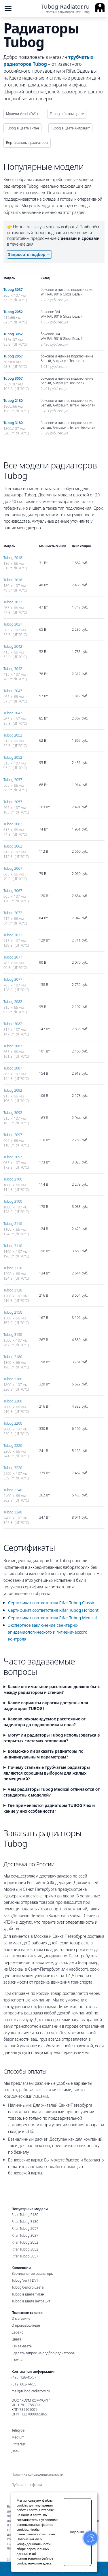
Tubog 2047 (12, 690)
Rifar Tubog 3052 (25, 2249)
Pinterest (19, 2444)
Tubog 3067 (12, 890)
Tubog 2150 (12, 1312)
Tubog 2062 (12, 824)
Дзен (16, 2451)
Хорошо (77, 2531)
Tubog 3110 (12, 1245)
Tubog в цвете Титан (22, 128)
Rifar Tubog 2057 (25, 2228)
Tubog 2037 (12, 602)
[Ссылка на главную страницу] (73, 8)
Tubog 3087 (12, 1068)
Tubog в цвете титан (28, 2294)
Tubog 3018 (12, 579)
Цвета (16, 2339)
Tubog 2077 (12, 957)
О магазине (21, 2318)
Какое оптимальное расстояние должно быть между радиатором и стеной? (52, 1689)
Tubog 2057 (13, 356)
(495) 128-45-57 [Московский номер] (24, 2377)
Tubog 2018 (12, 557)
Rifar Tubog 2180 (25, 2214)
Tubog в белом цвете (67, 113)
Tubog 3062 (12, 846)
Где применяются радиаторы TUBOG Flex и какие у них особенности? (49, 1808)
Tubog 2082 (12, 1001)
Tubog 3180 (13, 422)
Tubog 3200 (12, 1423)
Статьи (17, 2359)
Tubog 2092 (12, 1090)
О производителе (26, 2325)
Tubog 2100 (12, 1179)
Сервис (17, 2332)
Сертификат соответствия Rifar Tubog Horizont (53, 1610)
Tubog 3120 (12, 1290)
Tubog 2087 (12, 1046)
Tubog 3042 (12, 668)
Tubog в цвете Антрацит (70, 128)
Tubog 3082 (12, 1023)
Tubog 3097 (12, 1157)
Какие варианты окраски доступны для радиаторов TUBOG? (45, 1705)
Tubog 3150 (12, 1334)
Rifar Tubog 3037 (25, 2235)
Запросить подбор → (29, 254)
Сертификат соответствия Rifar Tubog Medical (52, 1617)
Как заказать (22, 2346)
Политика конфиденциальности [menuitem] (37, 2474)
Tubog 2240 (12, 1489)
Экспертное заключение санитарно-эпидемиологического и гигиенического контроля (47, 1632)
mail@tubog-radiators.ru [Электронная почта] (31, 2391)
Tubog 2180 (13, 400)
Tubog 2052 (13, 311)
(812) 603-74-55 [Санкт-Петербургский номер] (24, 2384)
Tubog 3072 (12, 935)
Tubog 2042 (12, 646)
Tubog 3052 (13, 334)
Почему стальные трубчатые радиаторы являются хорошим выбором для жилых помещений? (46, 1773)
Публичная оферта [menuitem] (27, 2485)
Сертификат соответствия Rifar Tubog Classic (51, 1602)
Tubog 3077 (12, 979)
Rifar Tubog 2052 (25, 2242)
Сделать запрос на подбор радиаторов (43, 2353)
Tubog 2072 (12, 912)
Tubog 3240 (12, 1512)
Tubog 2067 (12, 868)
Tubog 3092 (12, 1112)
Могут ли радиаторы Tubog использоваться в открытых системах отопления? (51, 1737)
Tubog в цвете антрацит (31, 2301)
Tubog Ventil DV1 (25, 2280)
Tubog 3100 (12, 1201)
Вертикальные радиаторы (27, 142)
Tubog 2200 (12, 1401)
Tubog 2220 (12, 1445)
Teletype (18, 2430)
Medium (18, 2437)
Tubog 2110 (12, 1223)
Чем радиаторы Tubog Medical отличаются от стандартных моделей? (51, 1792)
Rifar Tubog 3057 (25, 2256)
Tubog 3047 (12, 713)
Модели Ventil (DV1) (22, 113)
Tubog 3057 (13, 378)
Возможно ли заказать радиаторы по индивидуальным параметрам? (43, 1754)
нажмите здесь (39, 2563)
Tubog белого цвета (27, 2287)
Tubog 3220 (12, 1467)
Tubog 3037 (13, 289)
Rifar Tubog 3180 (25, 2221)
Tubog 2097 (12, 1134)
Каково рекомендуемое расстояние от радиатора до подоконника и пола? (44, 1721)
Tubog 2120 (12, 1268)
